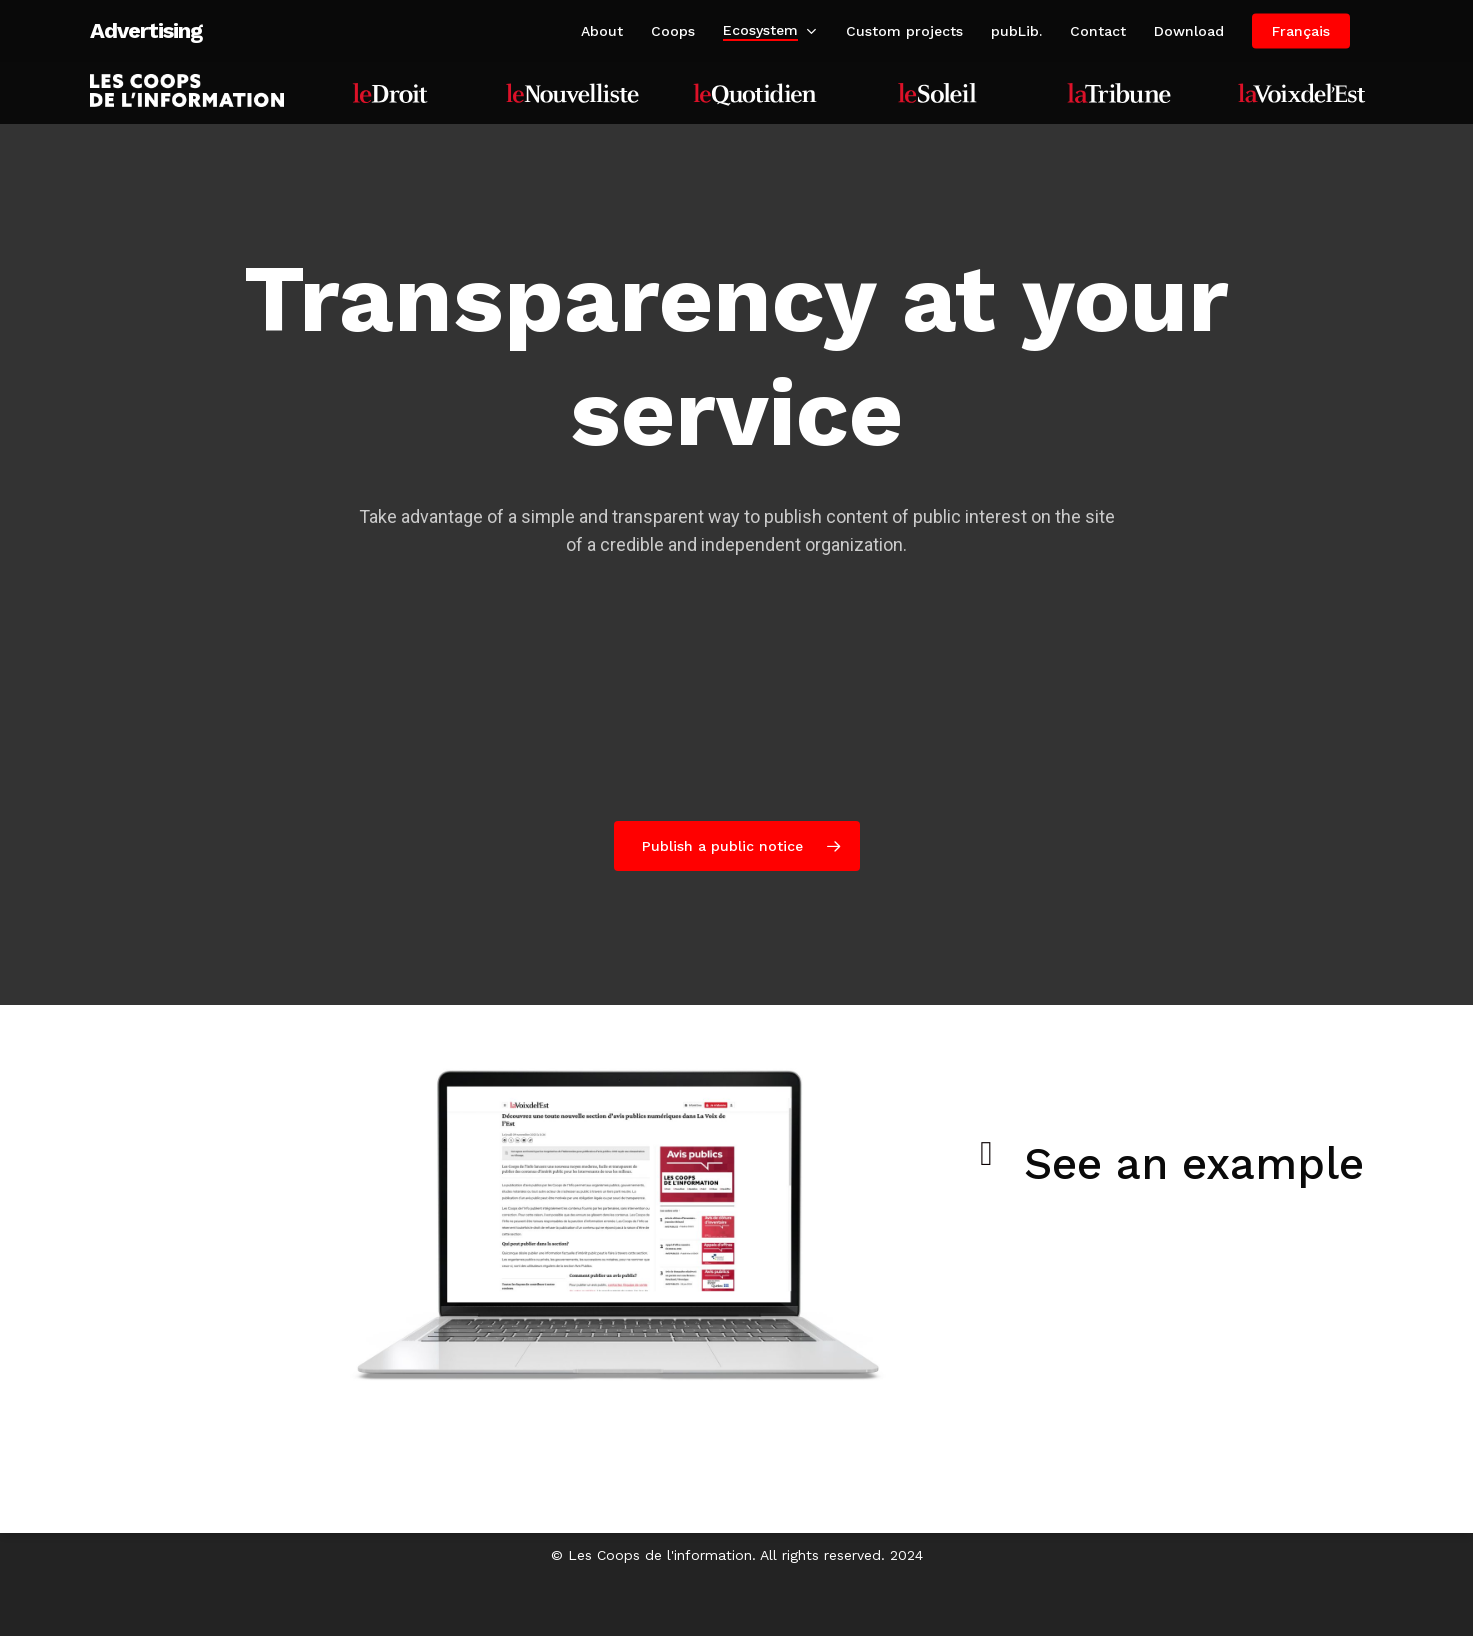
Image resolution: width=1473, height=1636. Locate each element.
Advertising (146, 31)
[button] (737, 846)
